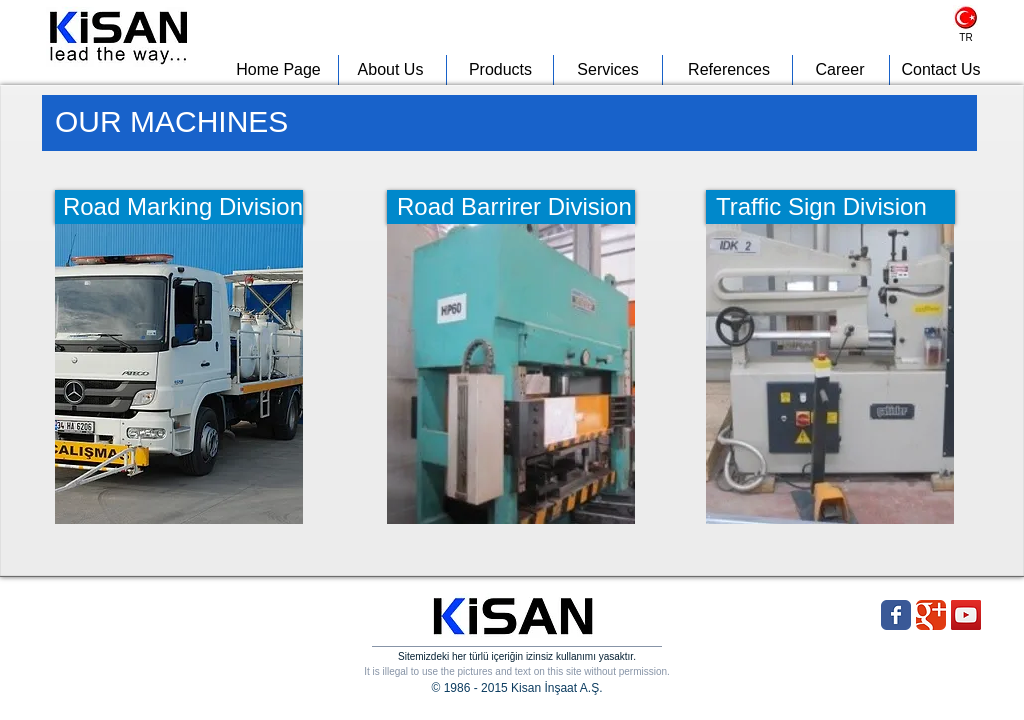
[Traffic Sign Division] (830, 207)
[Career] (840, 70)
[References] (729, 70)
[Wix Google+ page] (931, 615)
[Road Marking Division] (179, 207)
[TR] (966, 37)
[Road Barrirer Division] (511, 207)
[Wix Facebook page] (896, 615)
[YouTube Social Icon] (966, 615)
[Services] (608, 70)
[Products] (500, 70)
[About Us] (390, 70)
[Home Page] (278, 70)
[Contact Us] (941, 70)
